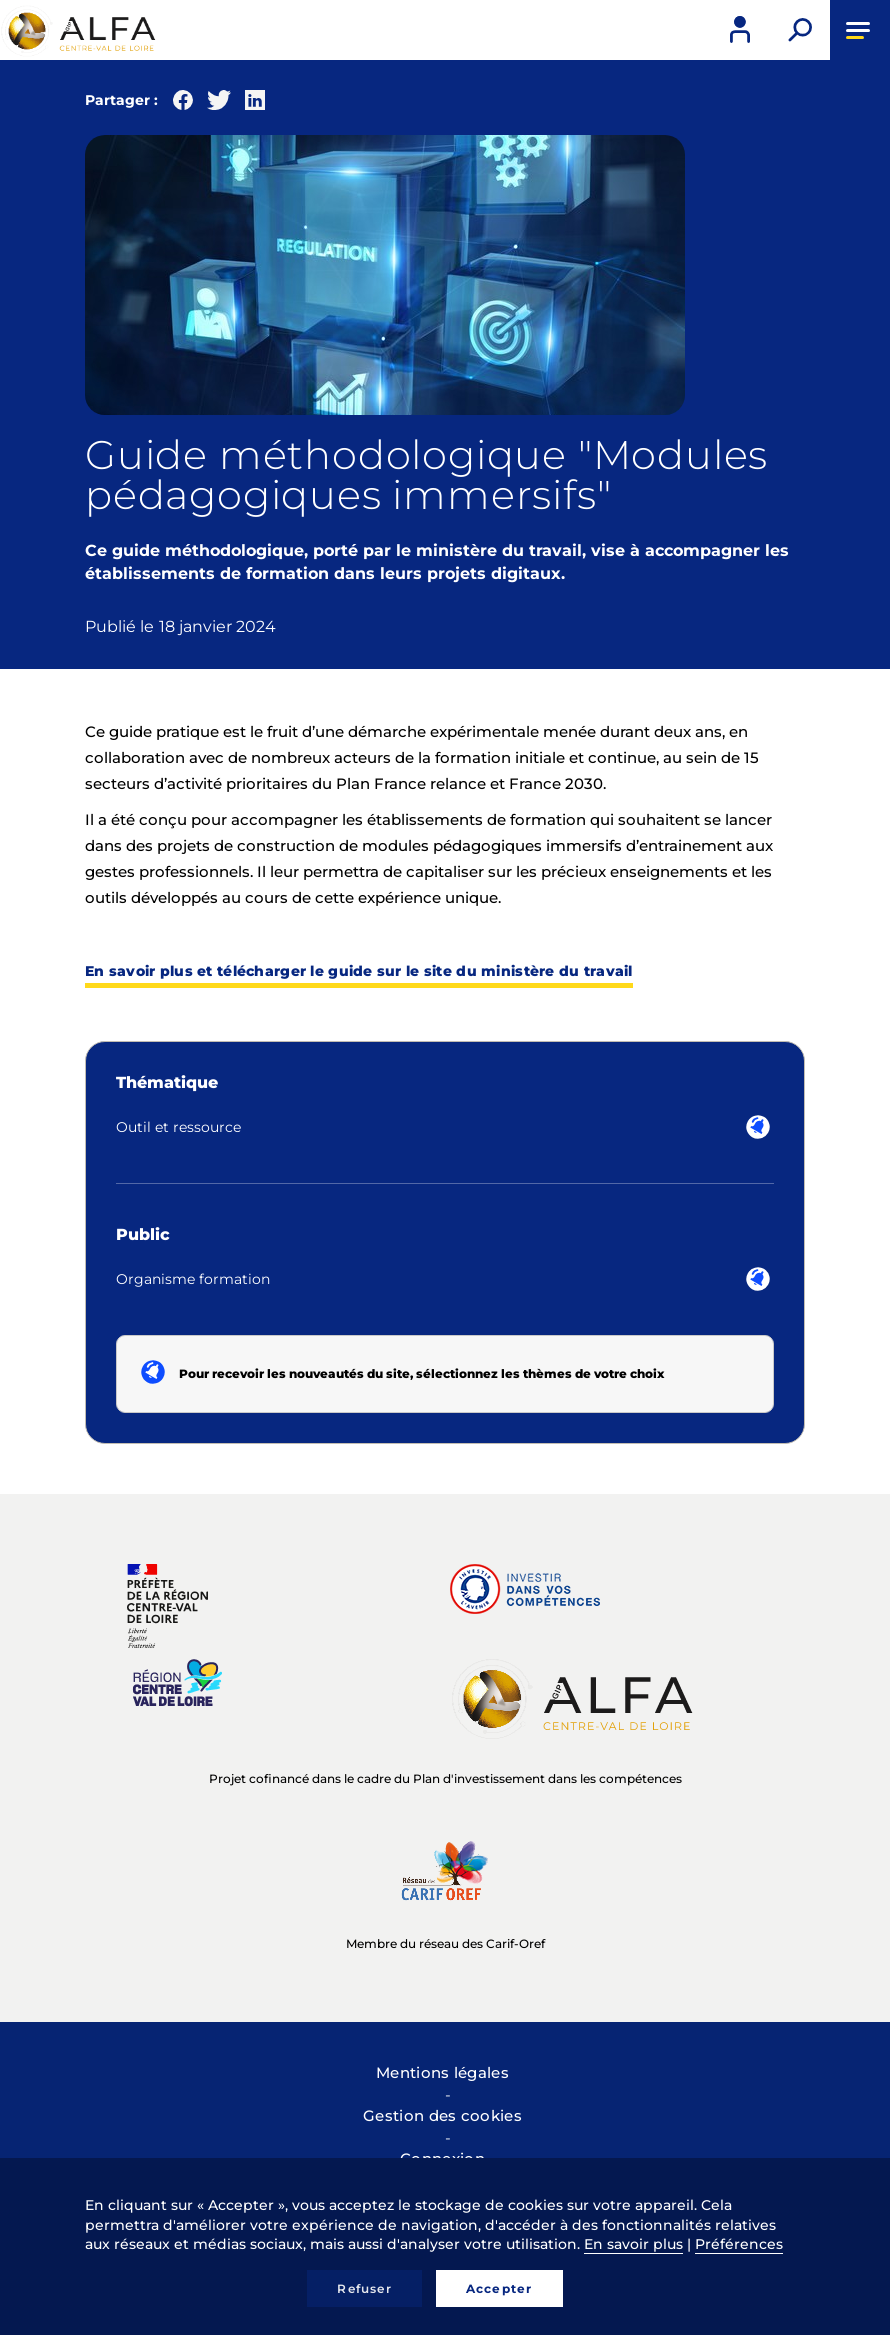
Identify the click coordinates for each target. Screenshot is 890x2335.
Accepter (499, 2288)
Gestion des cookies (442, 2115)
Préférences (739, 2244)
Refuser (364, 2288)
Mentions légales (442, 2072)
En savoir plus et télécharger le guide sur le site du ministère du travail (359, 971)
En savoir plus (633, 2244)
